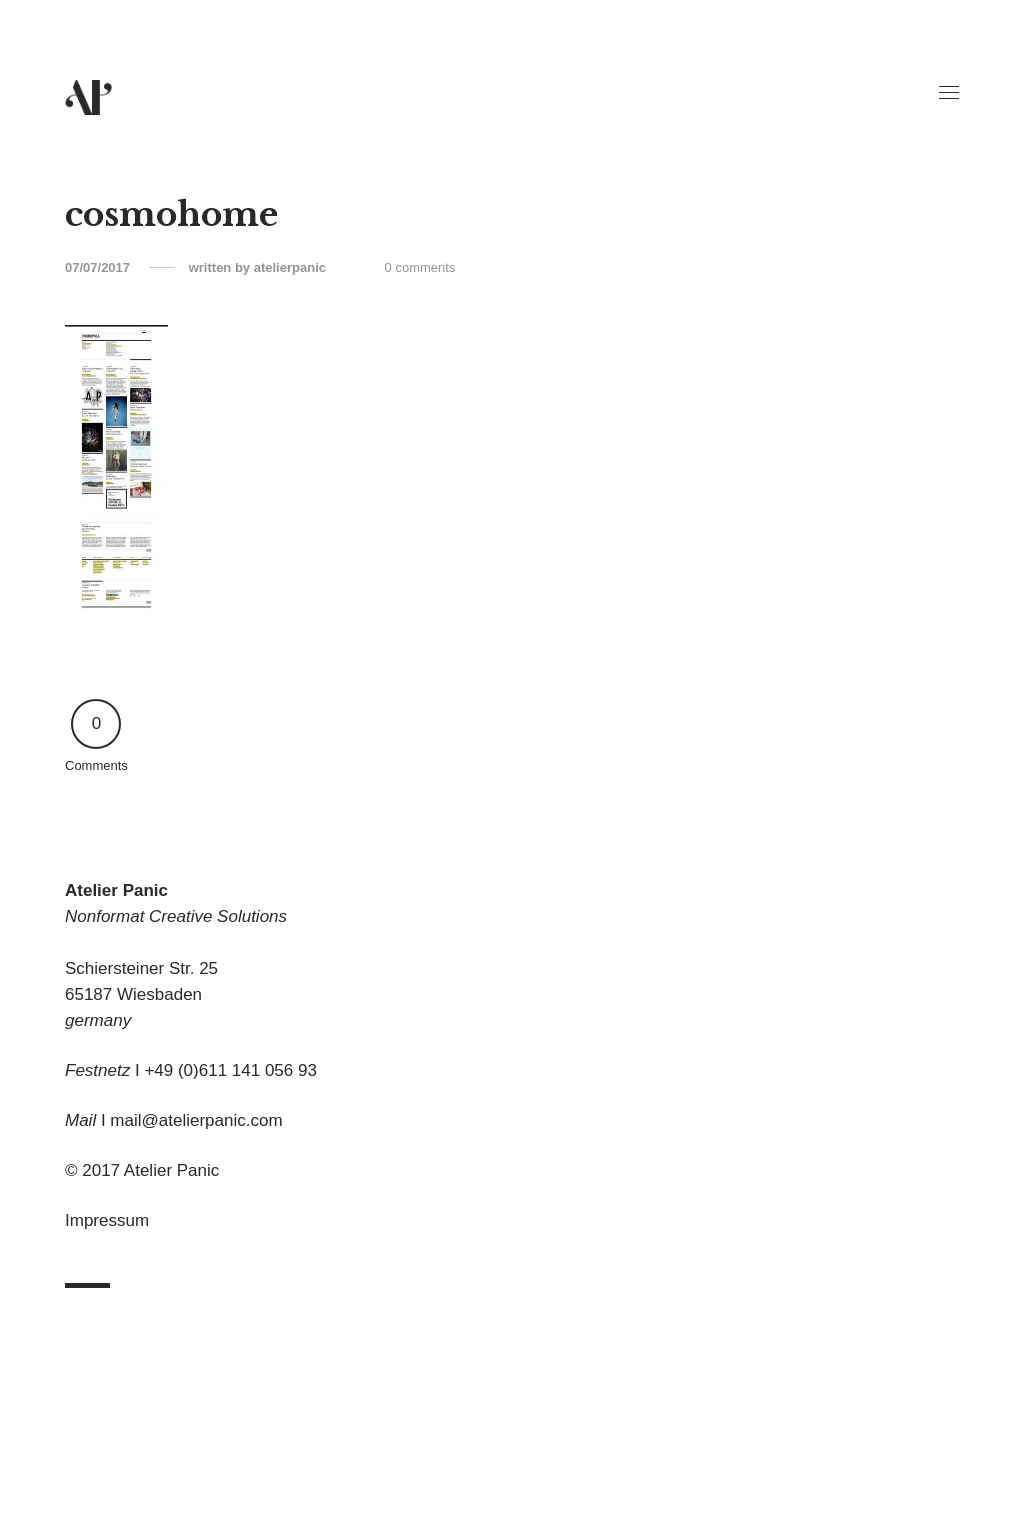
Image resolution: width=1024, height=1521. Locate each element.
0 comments (420, 267)
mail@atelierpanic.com (196, 1120)
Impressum (107, 1220)
